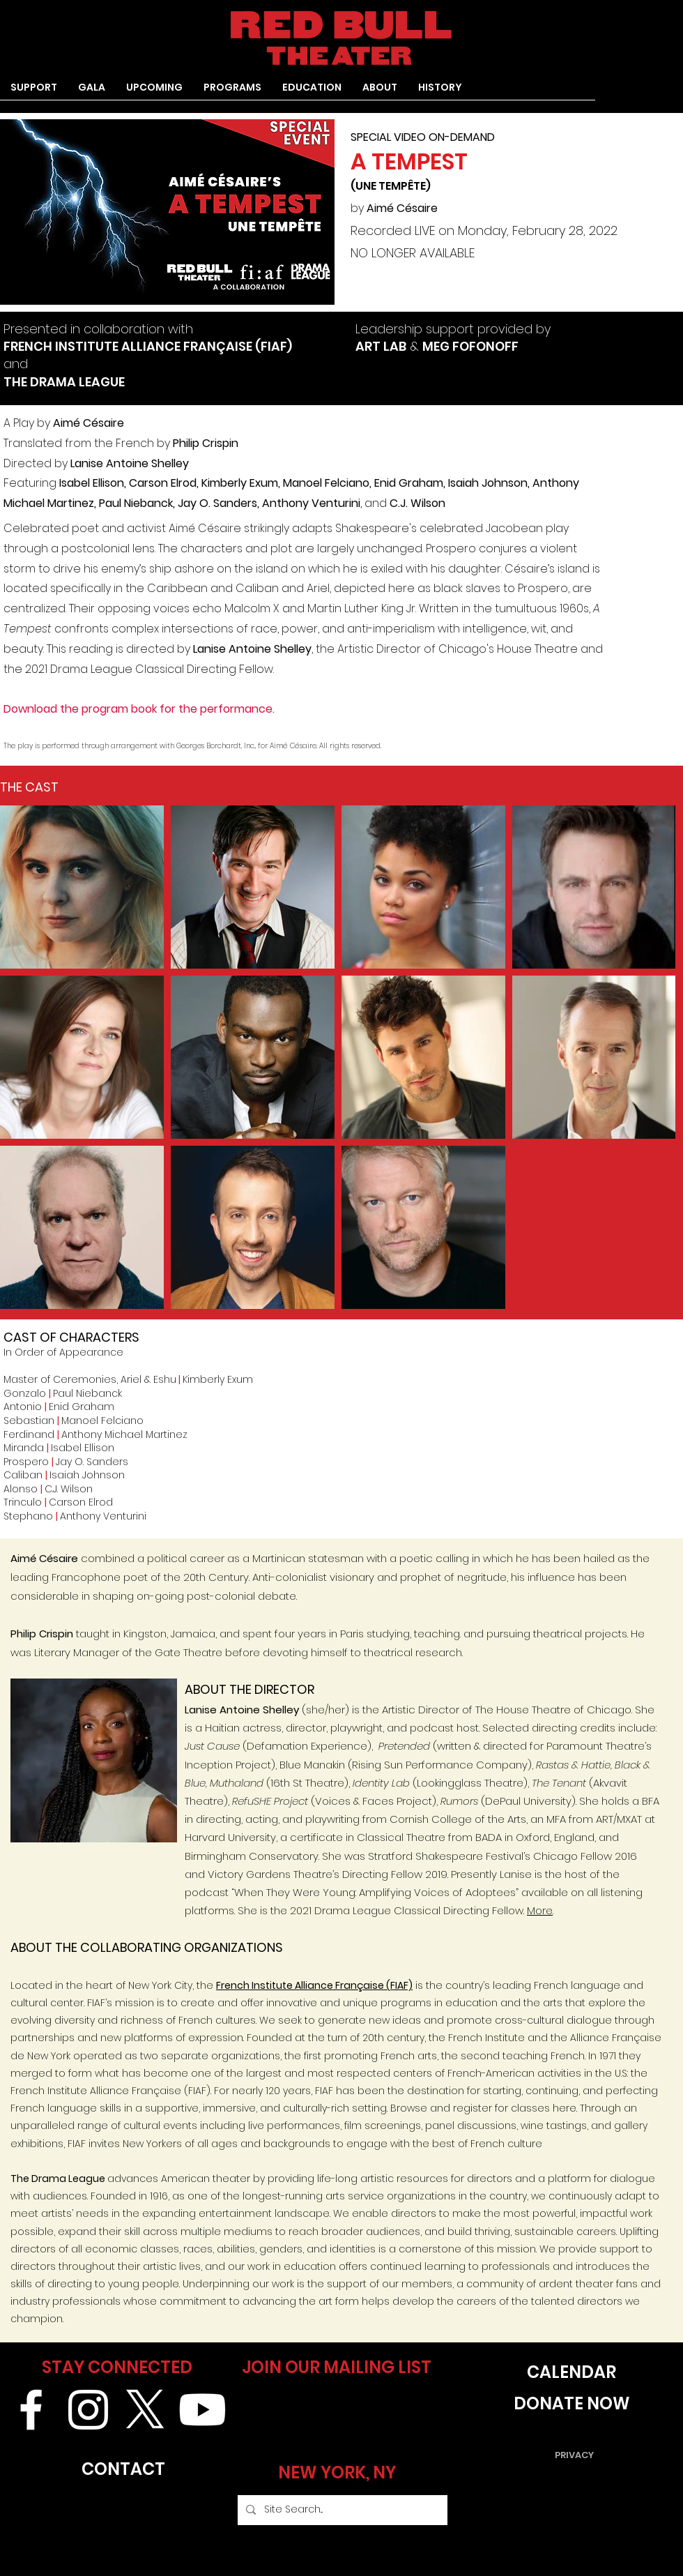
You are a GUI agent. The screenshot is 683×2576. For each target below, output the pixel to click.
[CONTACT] (123, 2469)
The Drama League (57, 2178)
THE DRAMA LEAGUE (64, 382)
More (540, 1910)
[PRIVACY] (574, 2455)
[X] (145, 2410)
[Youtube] (202, 2410)
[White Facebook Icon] (31, 2410)
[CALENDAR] (571, 2372)
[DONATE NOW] (571, 2404)
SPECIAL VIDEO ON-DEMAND (423, 137)
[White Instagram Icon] (88, 2410)
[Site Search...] (341, 2510)
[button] (232, 92)
